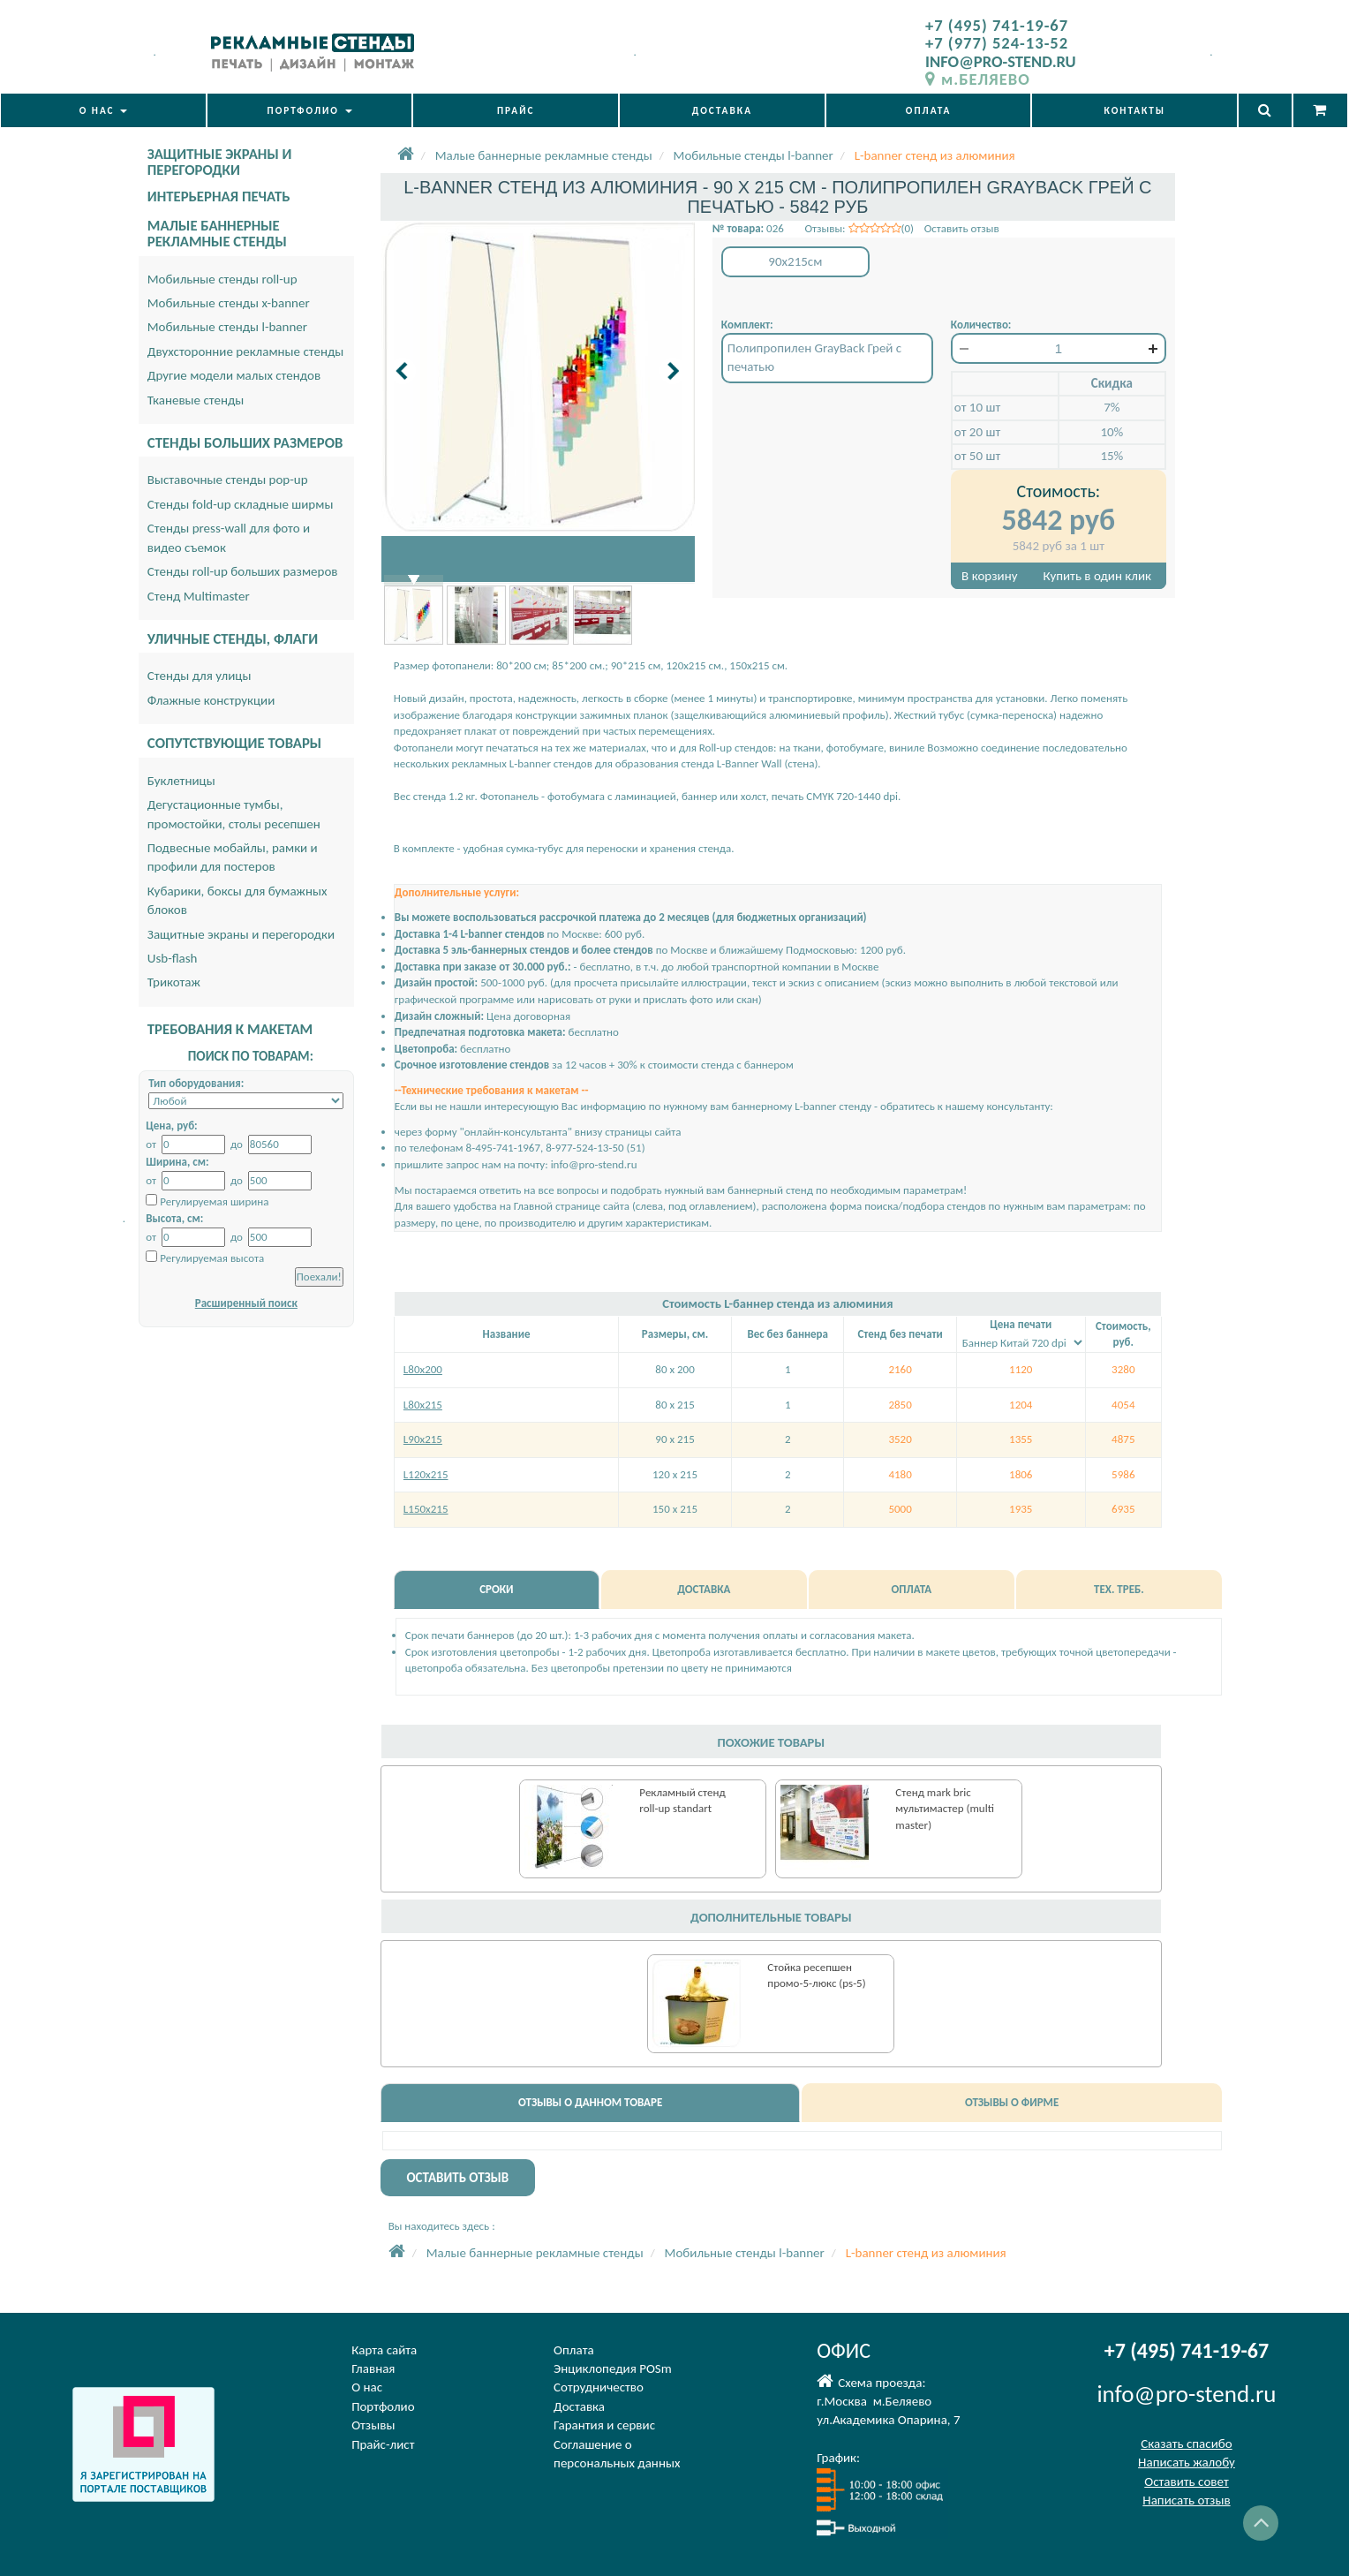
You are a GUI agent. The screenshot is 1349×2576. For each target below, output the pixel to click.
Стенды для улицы (199, 676)
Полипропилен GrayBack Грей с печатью (814, 357)
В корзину (989, 576)
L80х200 (422, 1369)
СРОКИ (496, 1589)
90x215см (795, 261)
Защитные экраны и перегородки (241, 934)
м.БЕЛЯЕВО (977, 79)
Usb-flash (172, 958)
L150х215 (425, 1508)
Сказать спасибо (1186, 2443)
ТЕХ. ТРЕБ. (1119, 1589)
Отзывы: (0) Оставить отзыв (901, 228)
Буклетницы (181, 781)
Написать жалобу (1186, 2462)
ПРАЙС (516, 110)
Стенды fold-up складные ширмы (240, 504)
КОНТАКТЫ (1134, 110)
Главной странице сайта (571, 1205)
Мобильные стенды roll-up (222, 279)
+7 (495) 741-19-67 (996, 25)
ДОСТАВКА (722, 110)
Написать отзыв (1186, 2500)
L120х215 (425, 1474)
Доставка (579, 2406)
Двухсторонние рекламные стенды (245, 351)
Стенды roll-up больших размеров (242, 571)
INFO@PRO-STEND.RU (1000, 61)
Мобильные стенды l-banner (227, 327)
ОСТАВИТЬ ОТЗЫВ (457, 2178)
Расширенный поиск (246, 1303)
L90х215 (422, 1439)
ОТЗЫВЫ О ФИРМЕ (1012, 2102)
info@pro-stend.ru (594, 1164)
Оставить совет (1186, 2481)
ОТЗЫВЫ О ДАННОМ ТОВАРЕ (590, 2102)
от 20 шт (977, 432)
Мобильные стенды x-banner (228, 303)
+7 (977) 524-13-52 (996, 43)
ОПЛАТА (929, 110)
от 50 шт (977, 456)
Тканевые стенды (196, 400)
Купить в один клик (1097, 576)
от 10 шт (977, 407)
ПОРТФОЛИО (310, 110)
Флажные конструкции (211, 700)
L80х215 (422, 1404)
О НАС (103, 110)
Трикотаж (173, 982)
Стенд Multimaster (198, 596)
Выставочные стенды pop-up (227, 479)
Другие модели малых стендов (233, 375)
